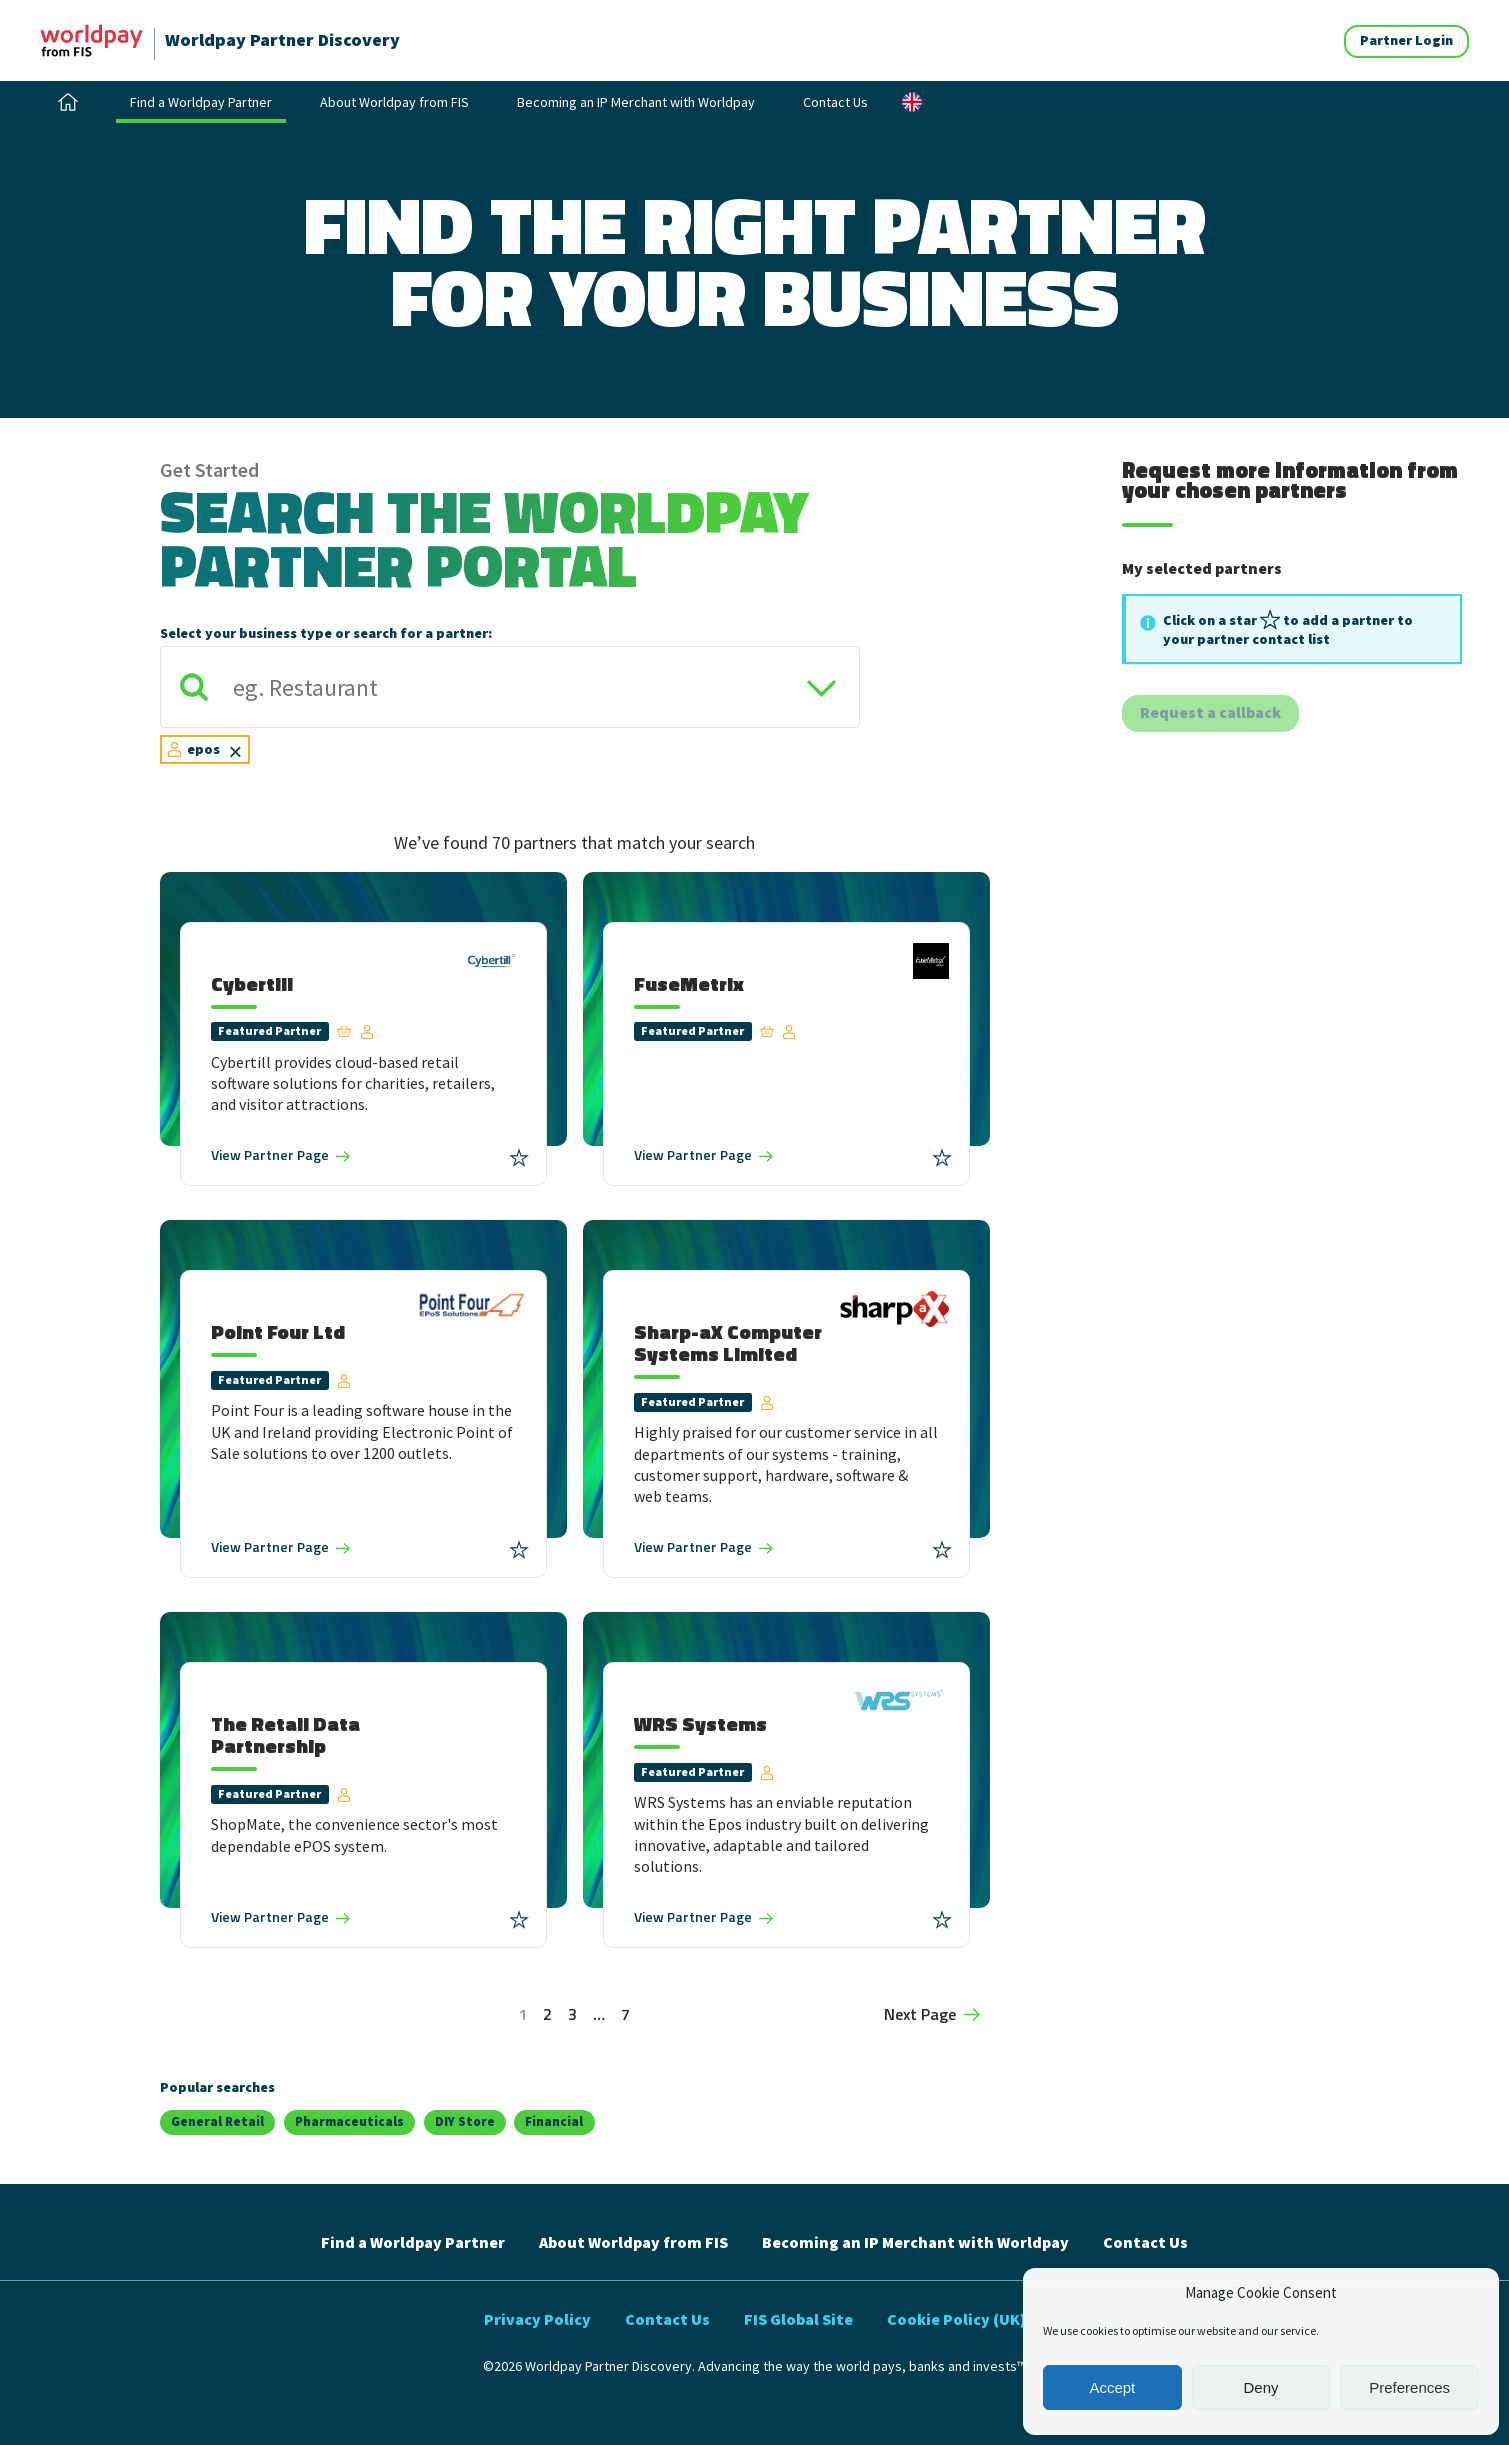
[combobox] (510, 713)
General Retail (217, 2121)
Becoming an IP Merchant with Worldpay (636, 102)
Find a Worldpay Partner (201, 102)
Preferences (1409, 2387)
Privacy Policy (537, 2319)
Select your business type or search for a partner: (326, 633)
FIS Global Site (798, 2319)
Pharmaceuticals (349, 2121)
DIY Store (465, 2121)
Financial (554, 2121)
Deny (1260, 2387)
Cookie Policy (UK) (956, 2319)
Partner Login (1406, 40)
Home (68, 102)
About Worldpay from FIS (394, 102)
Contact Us (835, 102)
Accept (1112, 2387)
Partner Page (270, 1154)
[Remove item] (236, 750)
